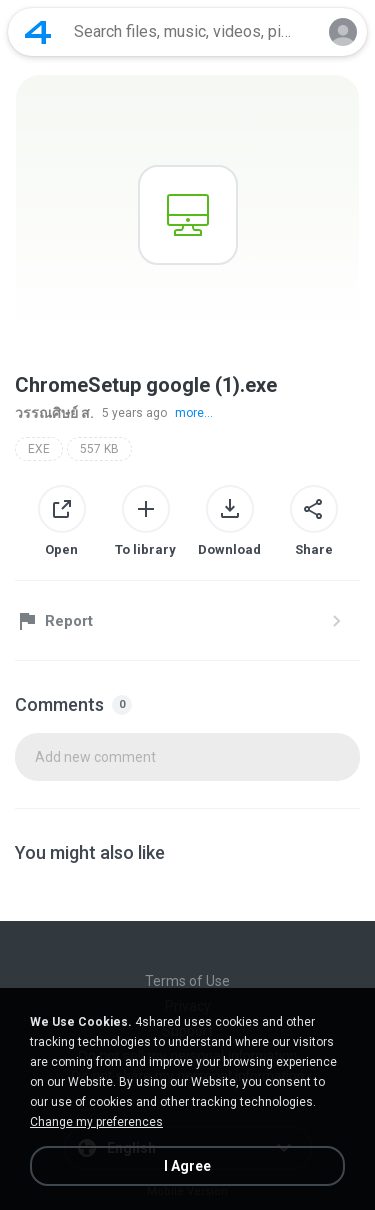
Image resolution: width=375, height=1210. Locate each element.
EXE (39, 449)
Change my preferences (96, 1122)
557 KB (99, 449)
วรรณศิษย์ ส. (54, 413)
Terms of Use (187, 981)
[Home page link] (38, 32)
